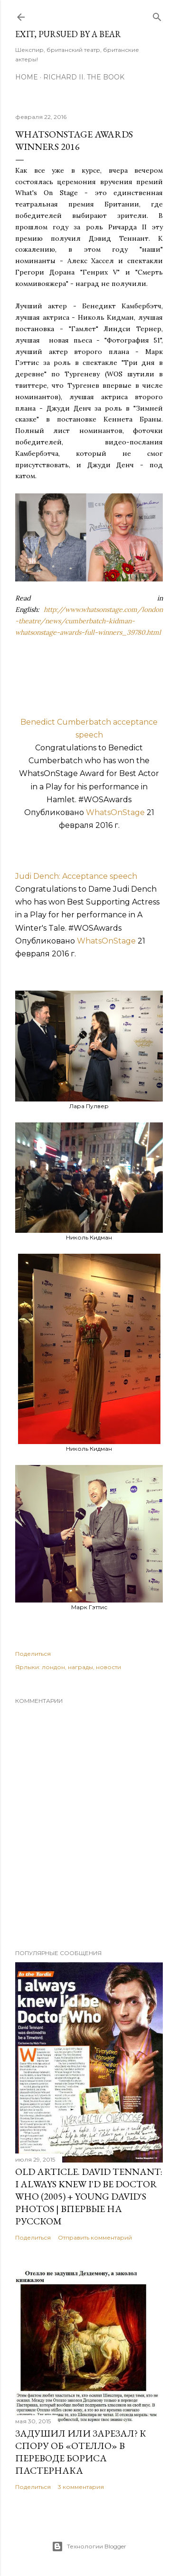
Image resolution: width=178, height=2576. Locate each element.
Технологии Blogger (89, 2546)
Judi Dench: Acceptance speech (76, 876)
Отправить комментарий (95, 2237)
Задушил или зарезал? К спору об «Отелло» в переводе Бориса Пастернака (80, 2452)
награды (80, 1667)
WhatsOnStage (115, 812)
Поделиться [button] (33, 1653)
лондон (53, 1667)
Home (26, 77)
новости (108, 1667)
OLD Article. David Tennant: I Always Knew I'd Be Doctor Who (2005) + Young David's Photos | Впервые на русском (88, 2196)
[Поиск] (157, 15)
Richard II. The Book (83, 77)
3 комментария (81, 2486)
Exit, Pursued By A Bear (68, 34)
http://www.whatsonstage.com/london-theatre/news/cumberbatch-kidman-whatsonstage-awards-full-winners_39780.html (89, 621)
